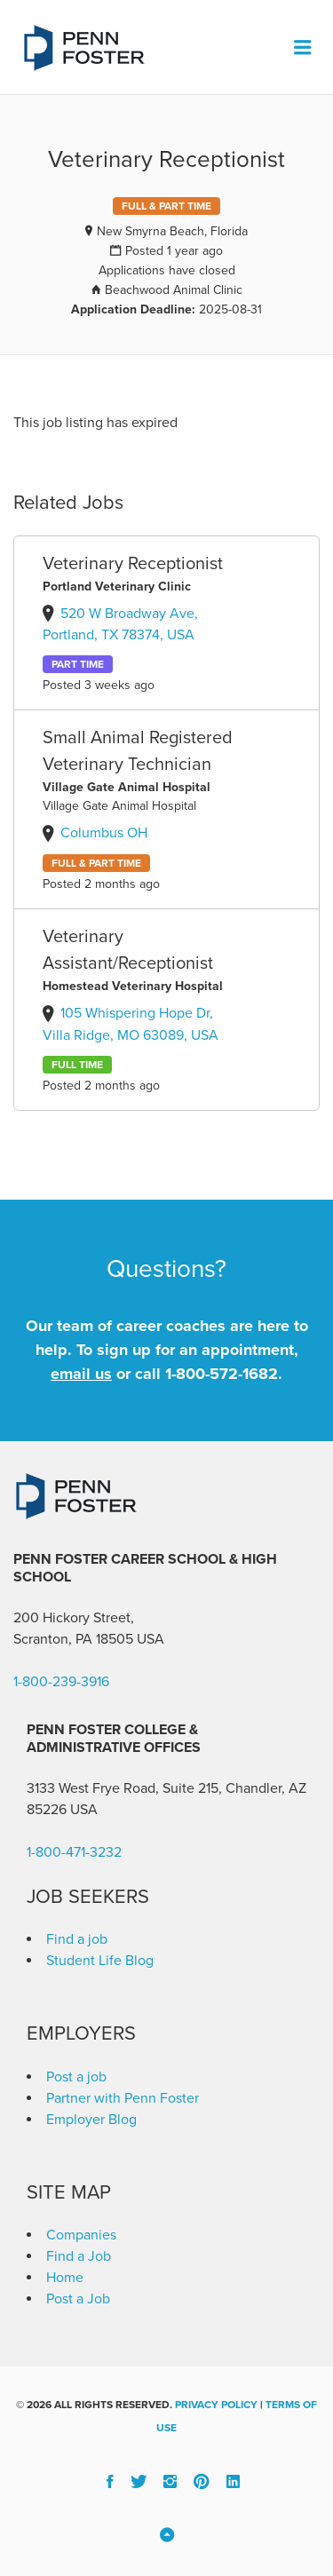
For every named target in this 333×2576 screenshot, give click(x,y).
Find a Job (78, 2256)
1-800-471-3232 (74, 1852)
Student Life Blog (100, 1961)
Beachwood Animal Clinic (173, 289)
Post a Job (78, 2299)
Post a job (76, 2077)
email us (81, 1373)
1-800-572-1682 (221, 1373)
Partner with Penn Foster (122, 2098)
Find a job (76, 1939)
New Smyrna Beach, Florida (172, 231)
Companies (81, 2235)
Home (64, 2278)
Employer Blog (91, 2119)
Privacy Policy (216, 2404)
